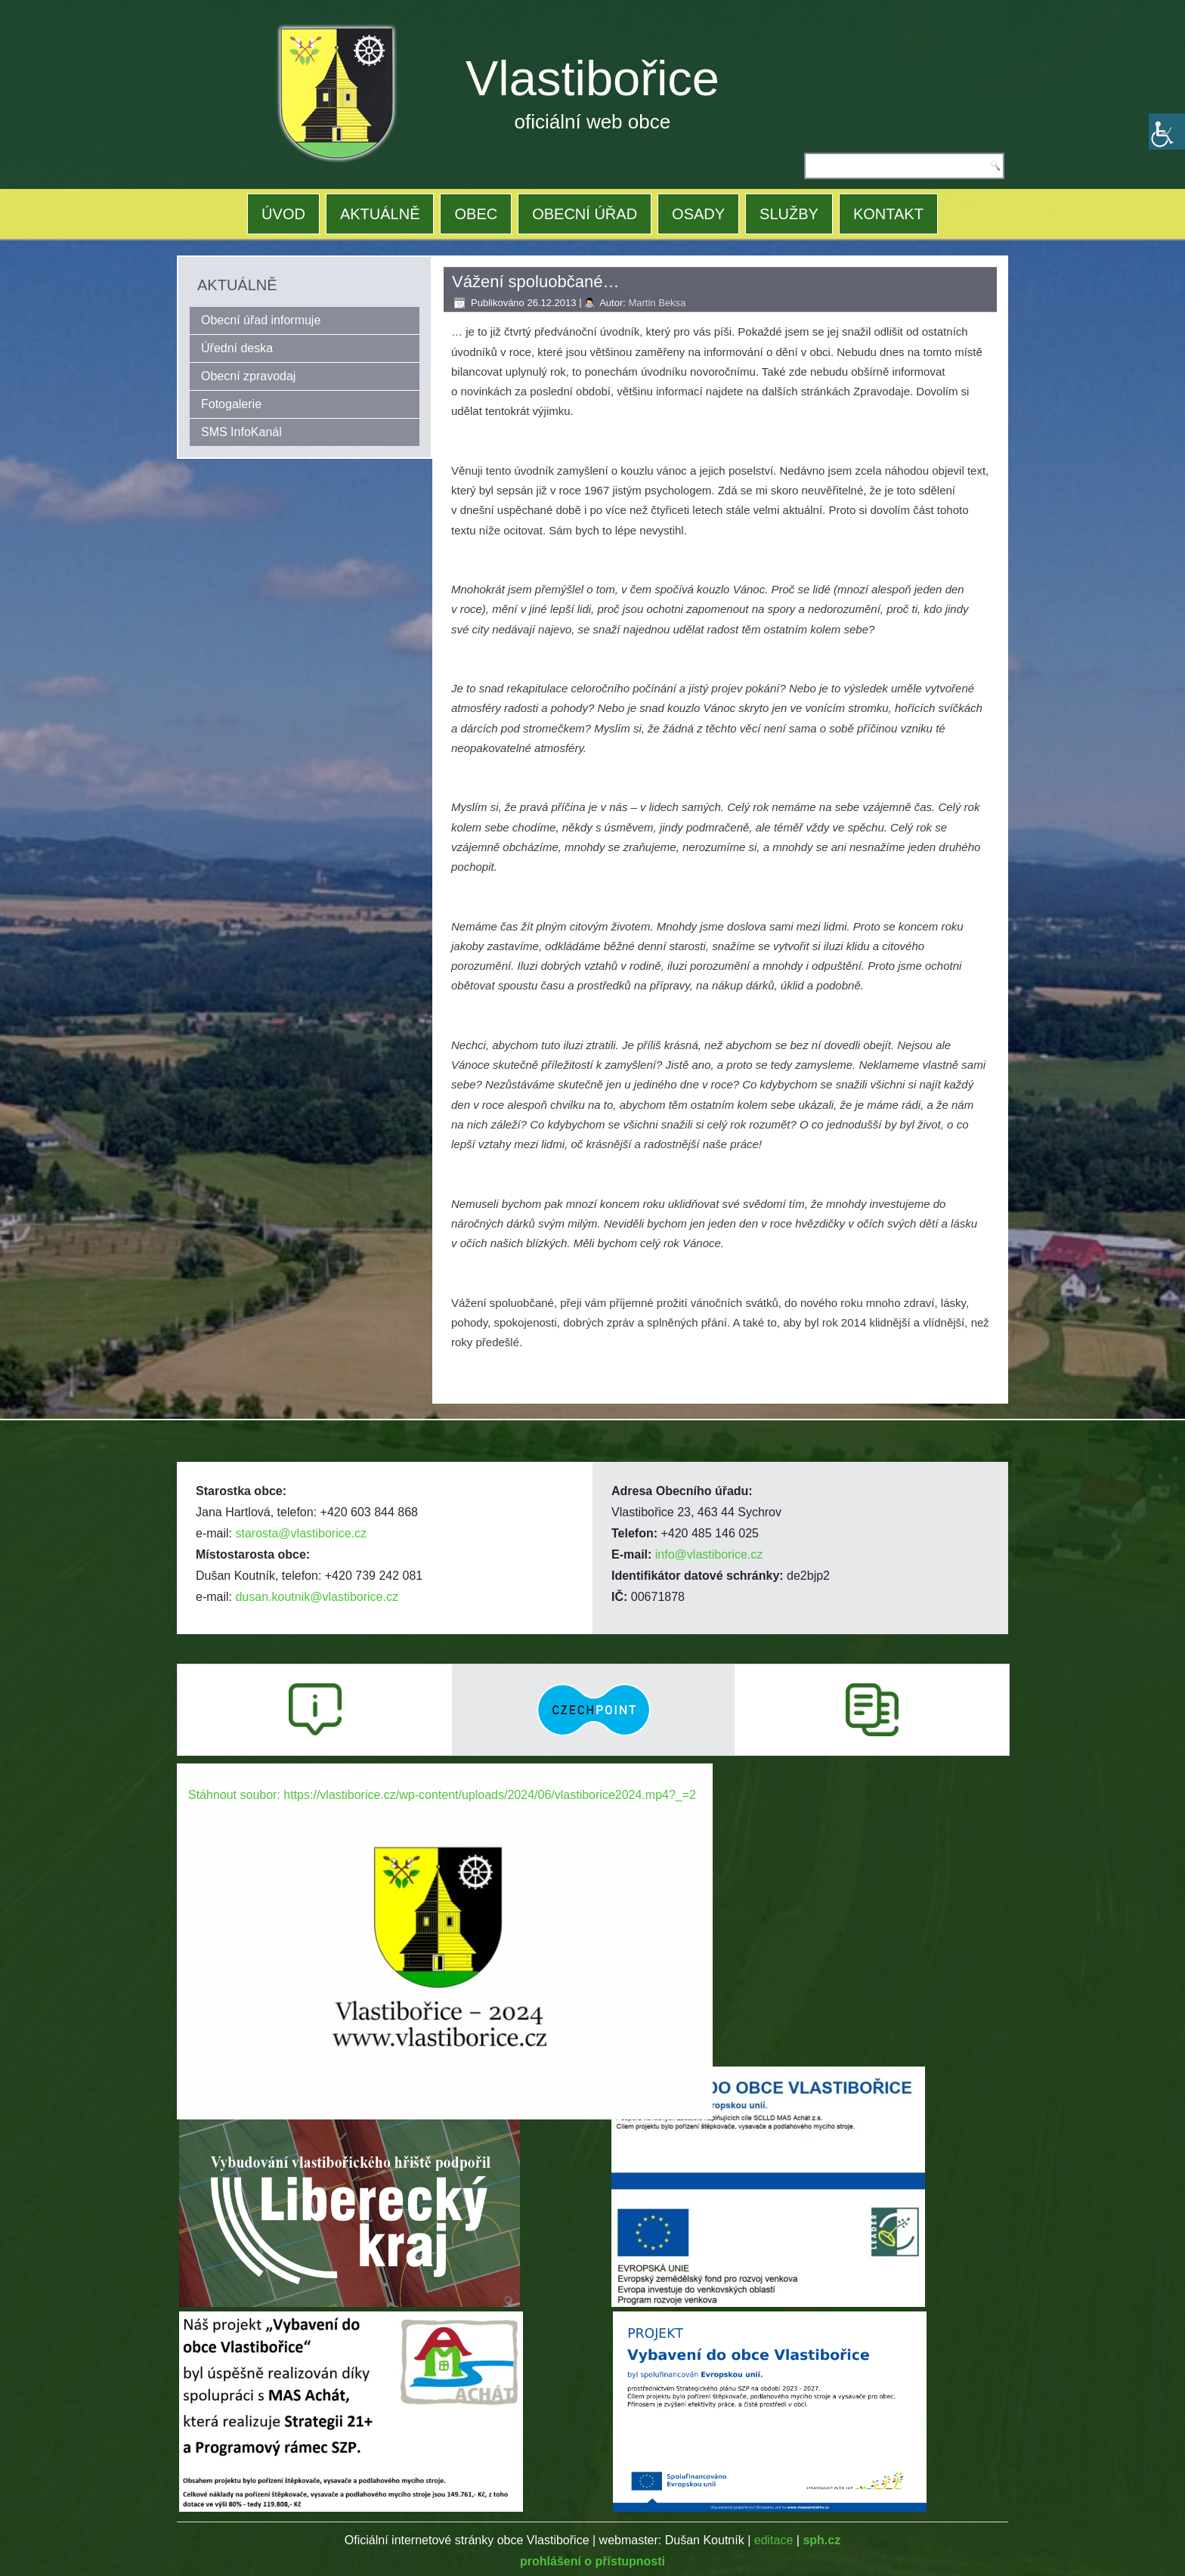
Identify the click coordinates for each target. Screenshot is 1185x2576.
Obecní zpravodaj (248, 376)
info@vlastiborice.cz (709, 1554)
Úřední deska (237, 348)
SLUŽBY (789, 214)
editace (774, 2540)
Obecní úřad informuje (260, 320)
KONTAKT (888, 214)
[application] (445, 1914)
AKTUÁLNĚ (380, 214)
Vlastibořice (592, 78)
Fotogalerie (231, 404)
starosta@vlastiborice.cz (301, 1533)
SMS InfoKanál (241, 432)
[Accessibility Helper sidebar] (1167, 131)
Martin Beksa (656, 302)
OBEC (475, 214)
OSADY (698, 214)
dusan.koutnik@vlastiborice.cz (316, 1596)
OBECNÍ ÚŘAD (584, 214)
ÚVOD (283, 214)
